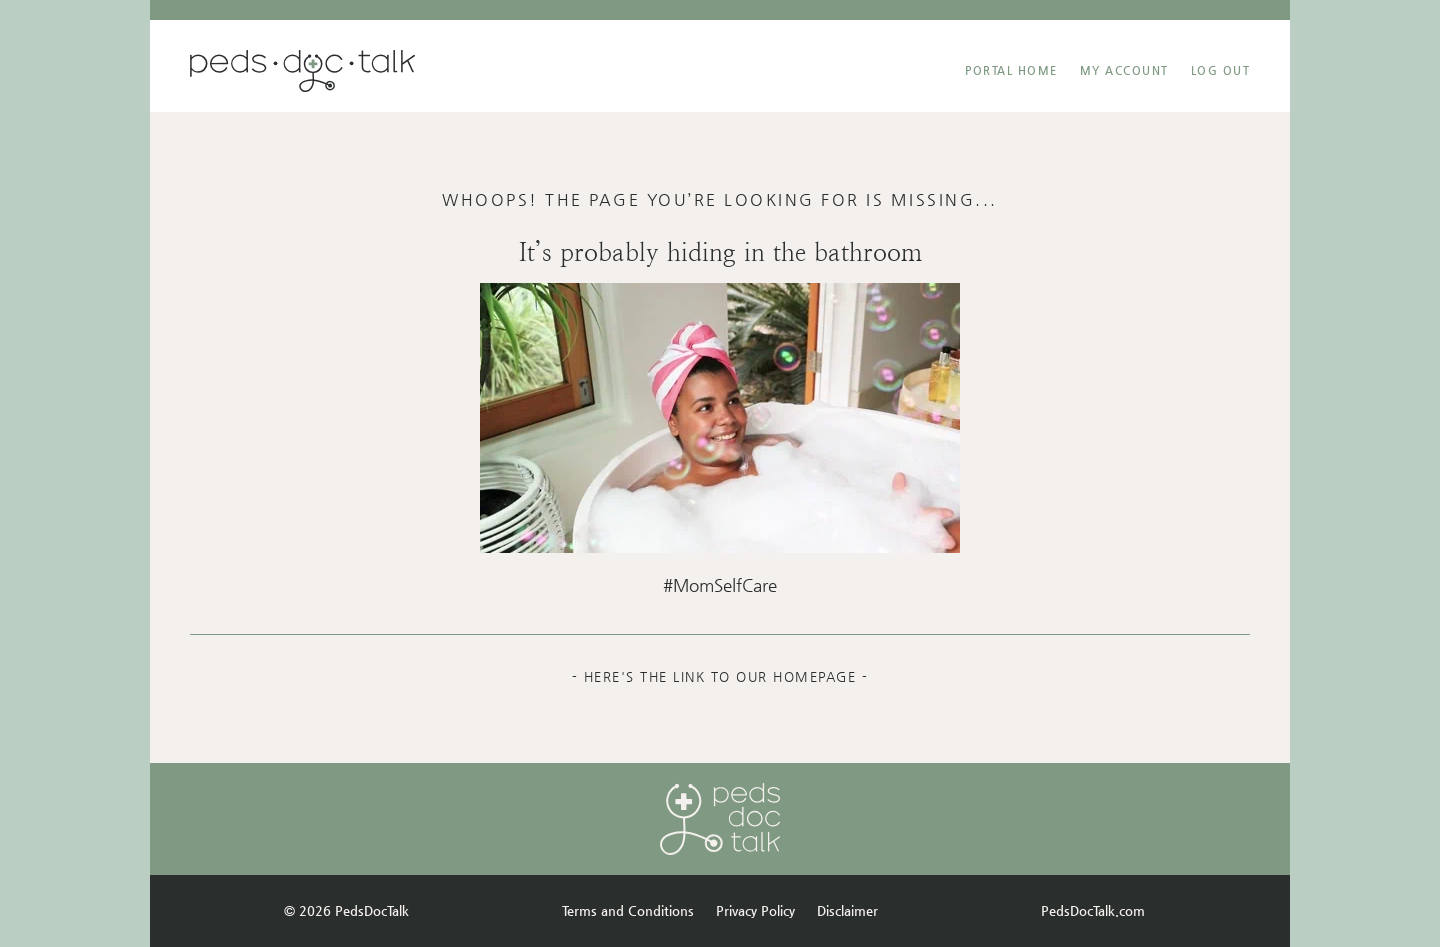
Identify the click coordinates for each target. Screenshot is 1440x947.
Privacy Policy (755, 910)
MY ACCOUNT (1124, 70)
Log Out (1221, 70)
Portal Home (1011, 70)
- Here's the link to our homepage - (720, 676)
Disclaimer (847, 910)
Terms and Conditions (628, 910)
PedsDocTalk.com (1093, 910)
